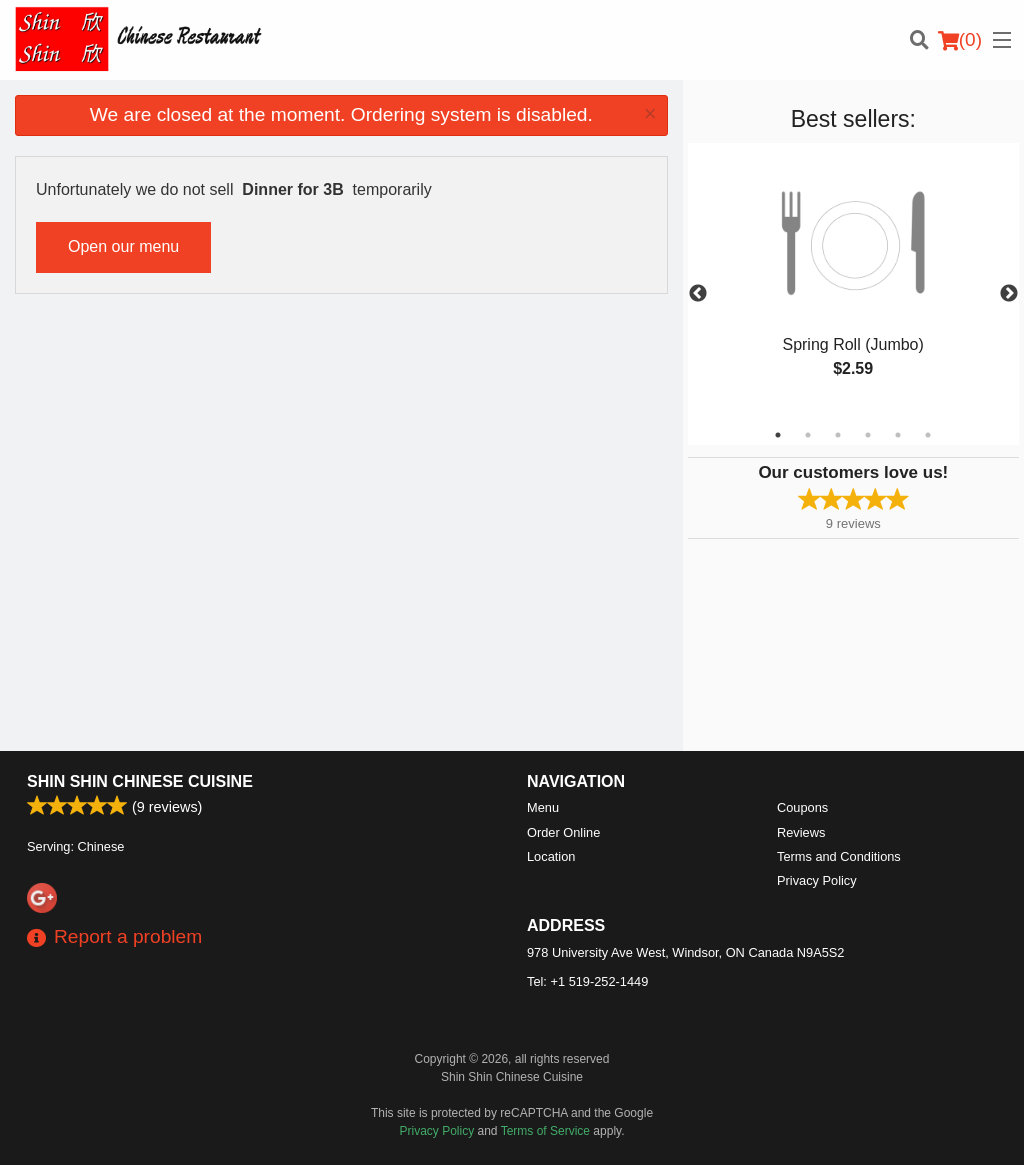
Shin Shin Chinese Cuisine (140, 781)
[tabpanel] (853, 282)
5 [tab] (898, 435)
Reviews (801, 832)
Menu (543, 807)
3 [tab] (838, 435)
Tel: (587, 981)
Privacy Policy (817, 880)
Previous (698, 294)
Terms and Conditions (839, 856)
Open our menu (123, 246)
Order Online (563, 832)
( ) (960, 40)
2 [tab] (808, 435)
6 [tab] (928, 435)
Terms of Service (545, 1131)
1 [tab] (778, 435)
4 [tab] (868, 435)
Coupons (802, 807)
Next (1009, 294)
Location (551, 856)
